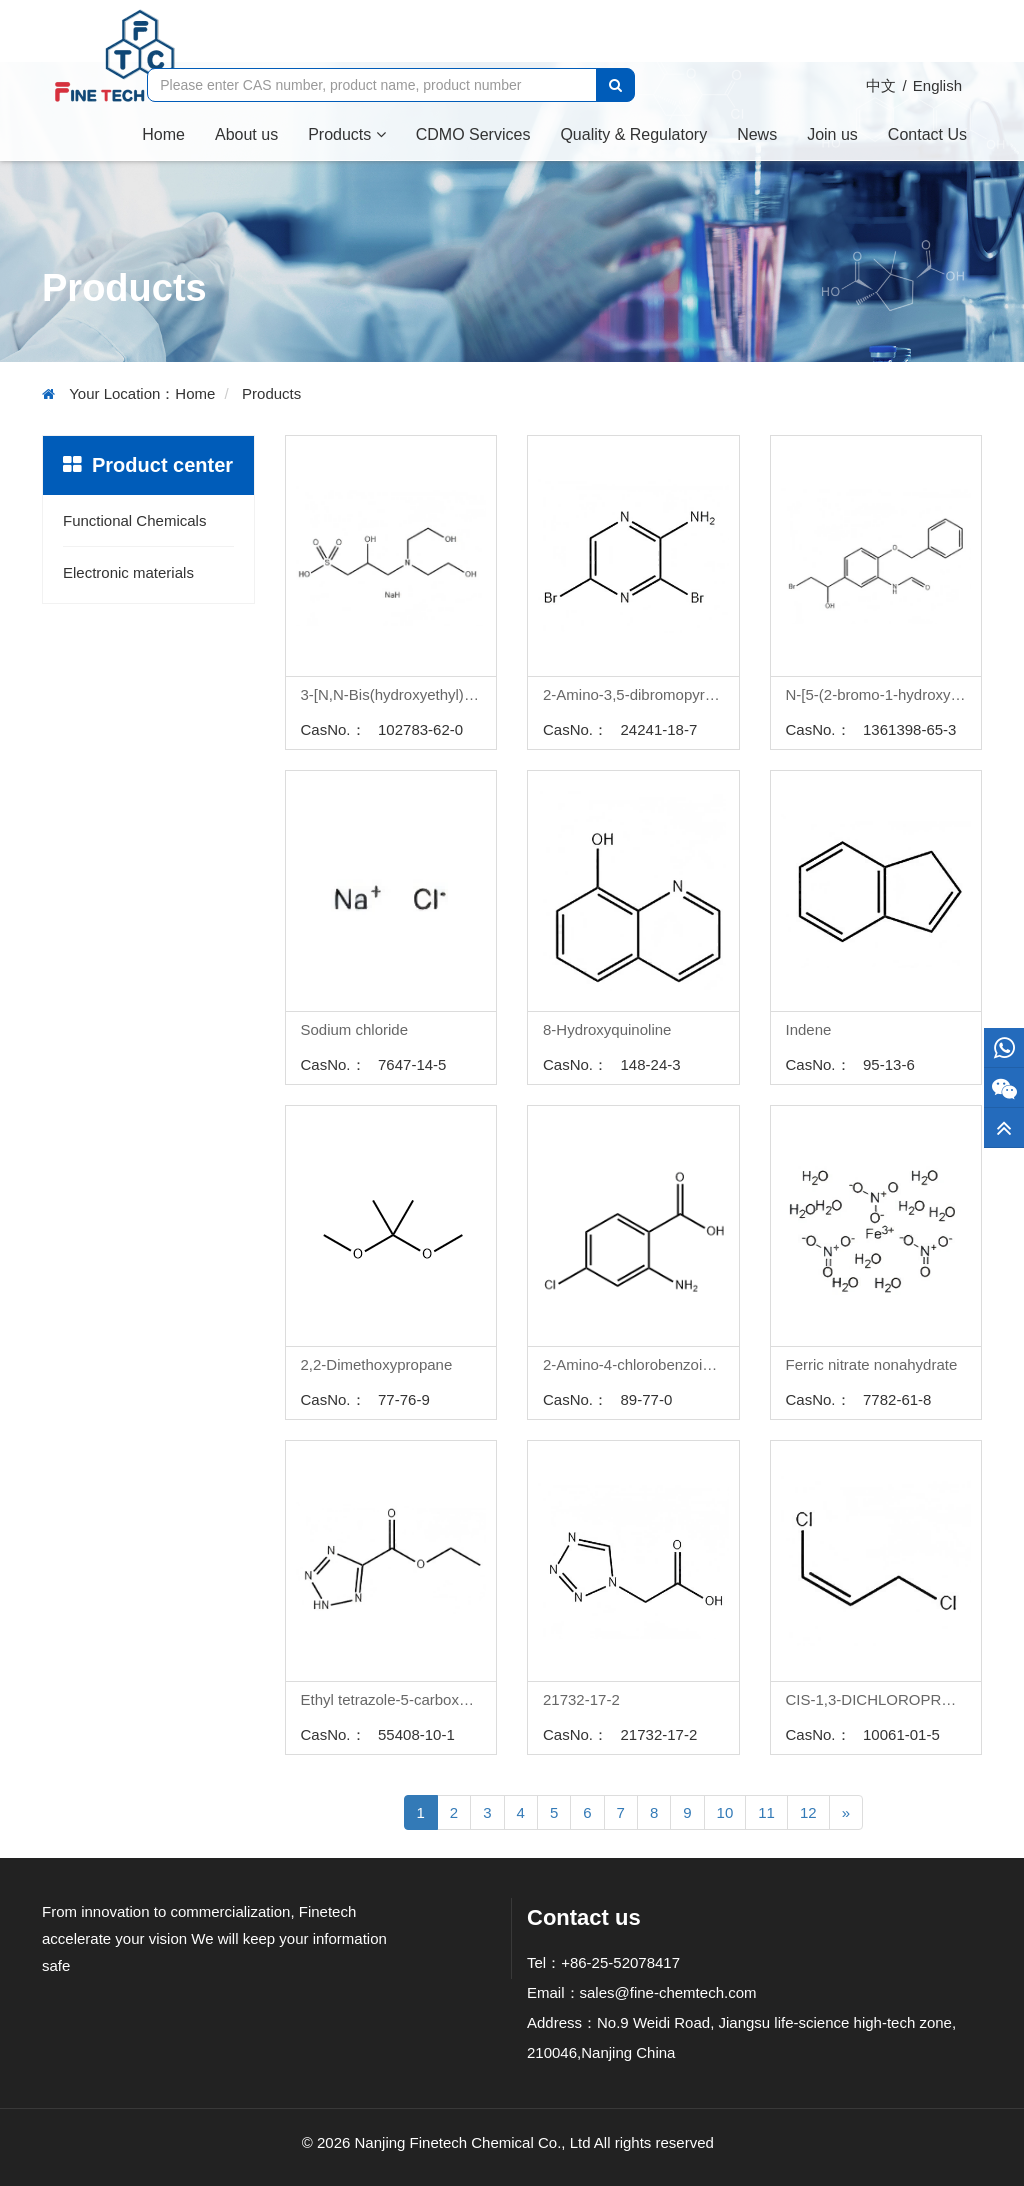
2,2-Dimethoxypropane (377, 1364)
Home (171, 133)
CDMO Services (473, 134)
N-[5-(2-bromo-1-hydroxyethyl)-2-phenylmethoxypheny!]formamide (884, 694)
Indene (809, 1029)
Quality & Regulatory (633, 134)
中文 (881, 85)
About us (246, 134)
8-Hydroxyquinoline (607, 1029)
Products (347, 134)
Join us (832, 134)
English (937, 85)
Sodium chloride (355, 1029)
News (757, 134)
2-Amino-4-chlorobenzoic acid (641, 1364)
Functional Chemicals (134, 520)
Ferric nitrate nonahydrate (872, 1364)
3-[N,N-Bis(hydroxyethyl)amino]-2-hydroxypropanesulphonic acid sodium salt (399, 694)
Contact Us (927, 134)
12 (808, 1812)
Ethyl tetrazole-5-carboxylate (396, 1699)
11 (766, 1812)
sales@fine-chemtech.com (668, 1992)
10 (725, 1812)
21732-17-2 (581, 1699)
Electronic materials (128, 572)
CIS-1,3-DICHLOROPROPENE (884, 1699)
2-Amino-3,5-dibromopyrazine (641, 694)
